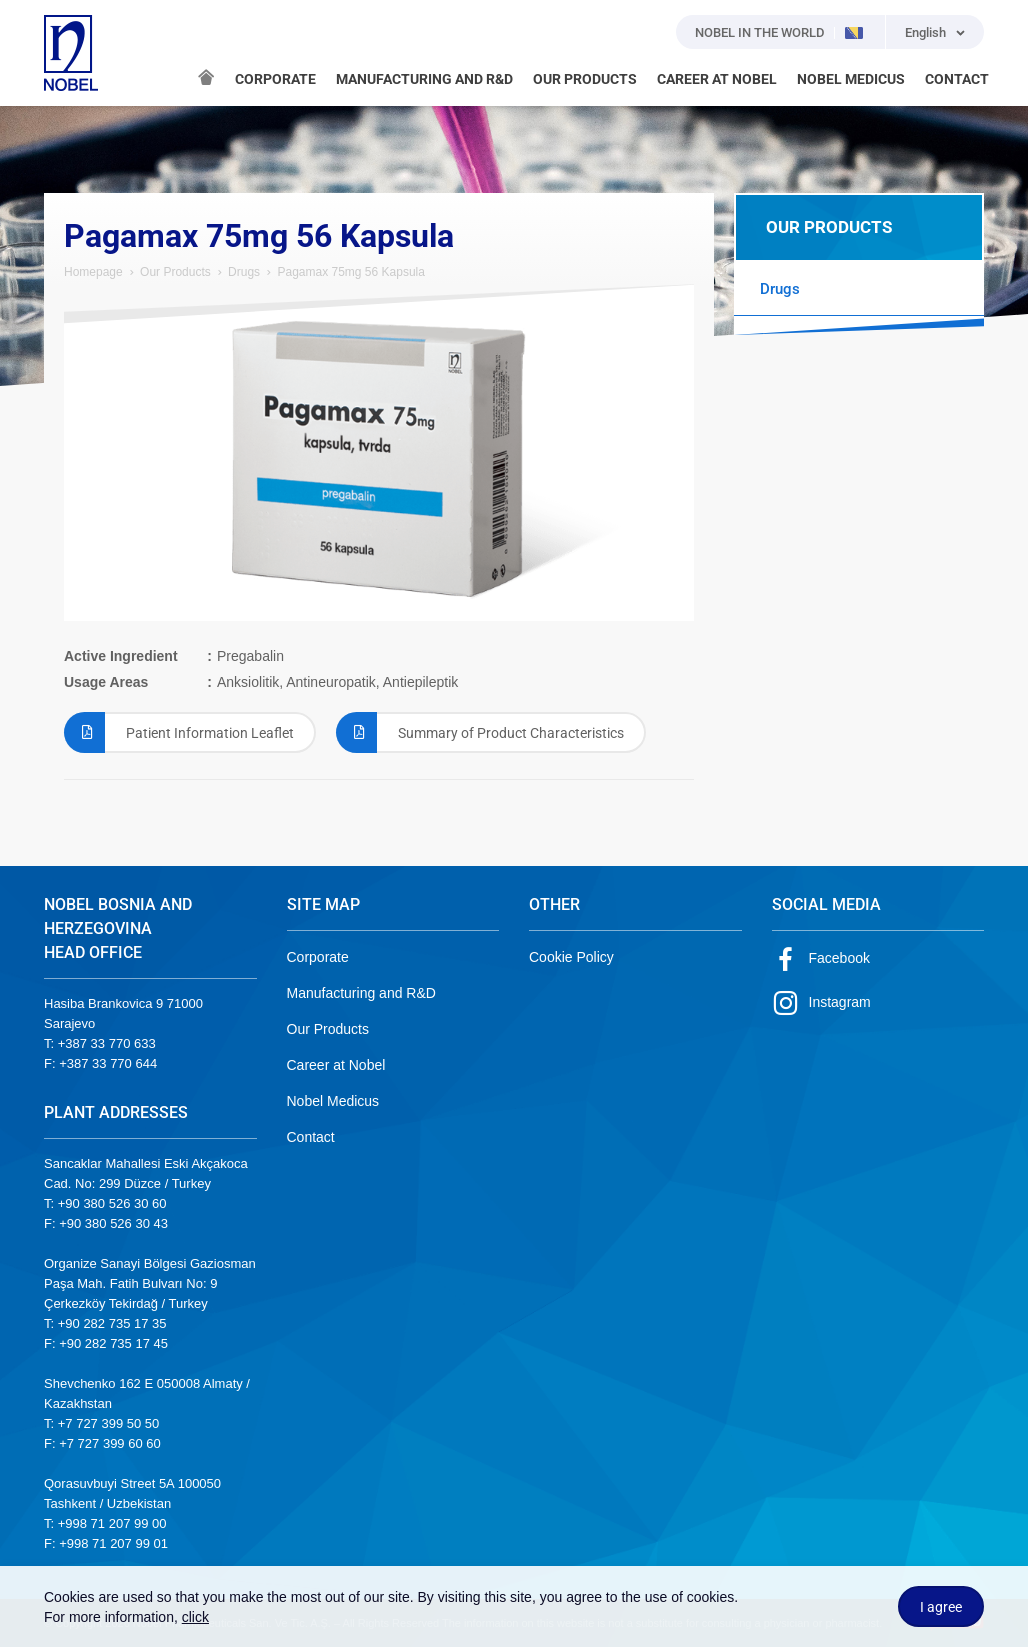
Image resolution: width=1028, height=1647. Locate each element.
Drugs (244, 272)
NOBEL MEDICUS (851, 79)
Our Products (175, 272)
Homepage (93, 272)
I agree (941, 1607)
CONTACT (957, 79)
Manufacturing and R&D (361, 993)
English (925, 32)
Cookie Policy (571, 957)
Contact (311, 1137)
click (195, 1617)
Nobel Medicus (333, 1101)
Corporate (318, 957)
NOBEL (71, 53)
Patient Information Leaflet (179, 732)
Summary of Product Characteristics (480, 732)
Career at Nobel (336, 1065)
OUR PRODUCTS (585, 79)
